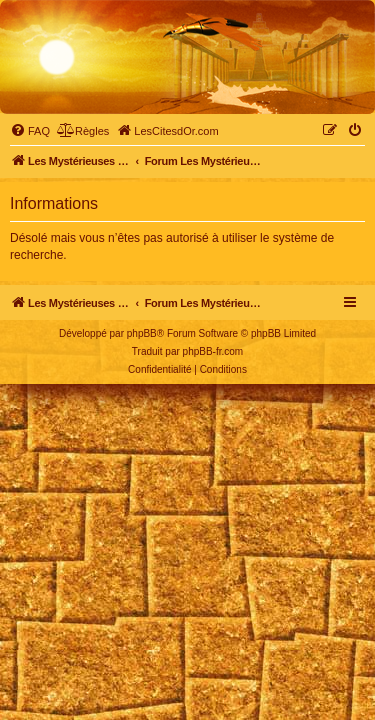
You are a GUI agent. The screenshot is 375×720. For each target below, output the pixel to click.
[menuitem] (30, 131)
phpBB (142, 333)
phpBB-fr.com (213, 351)
